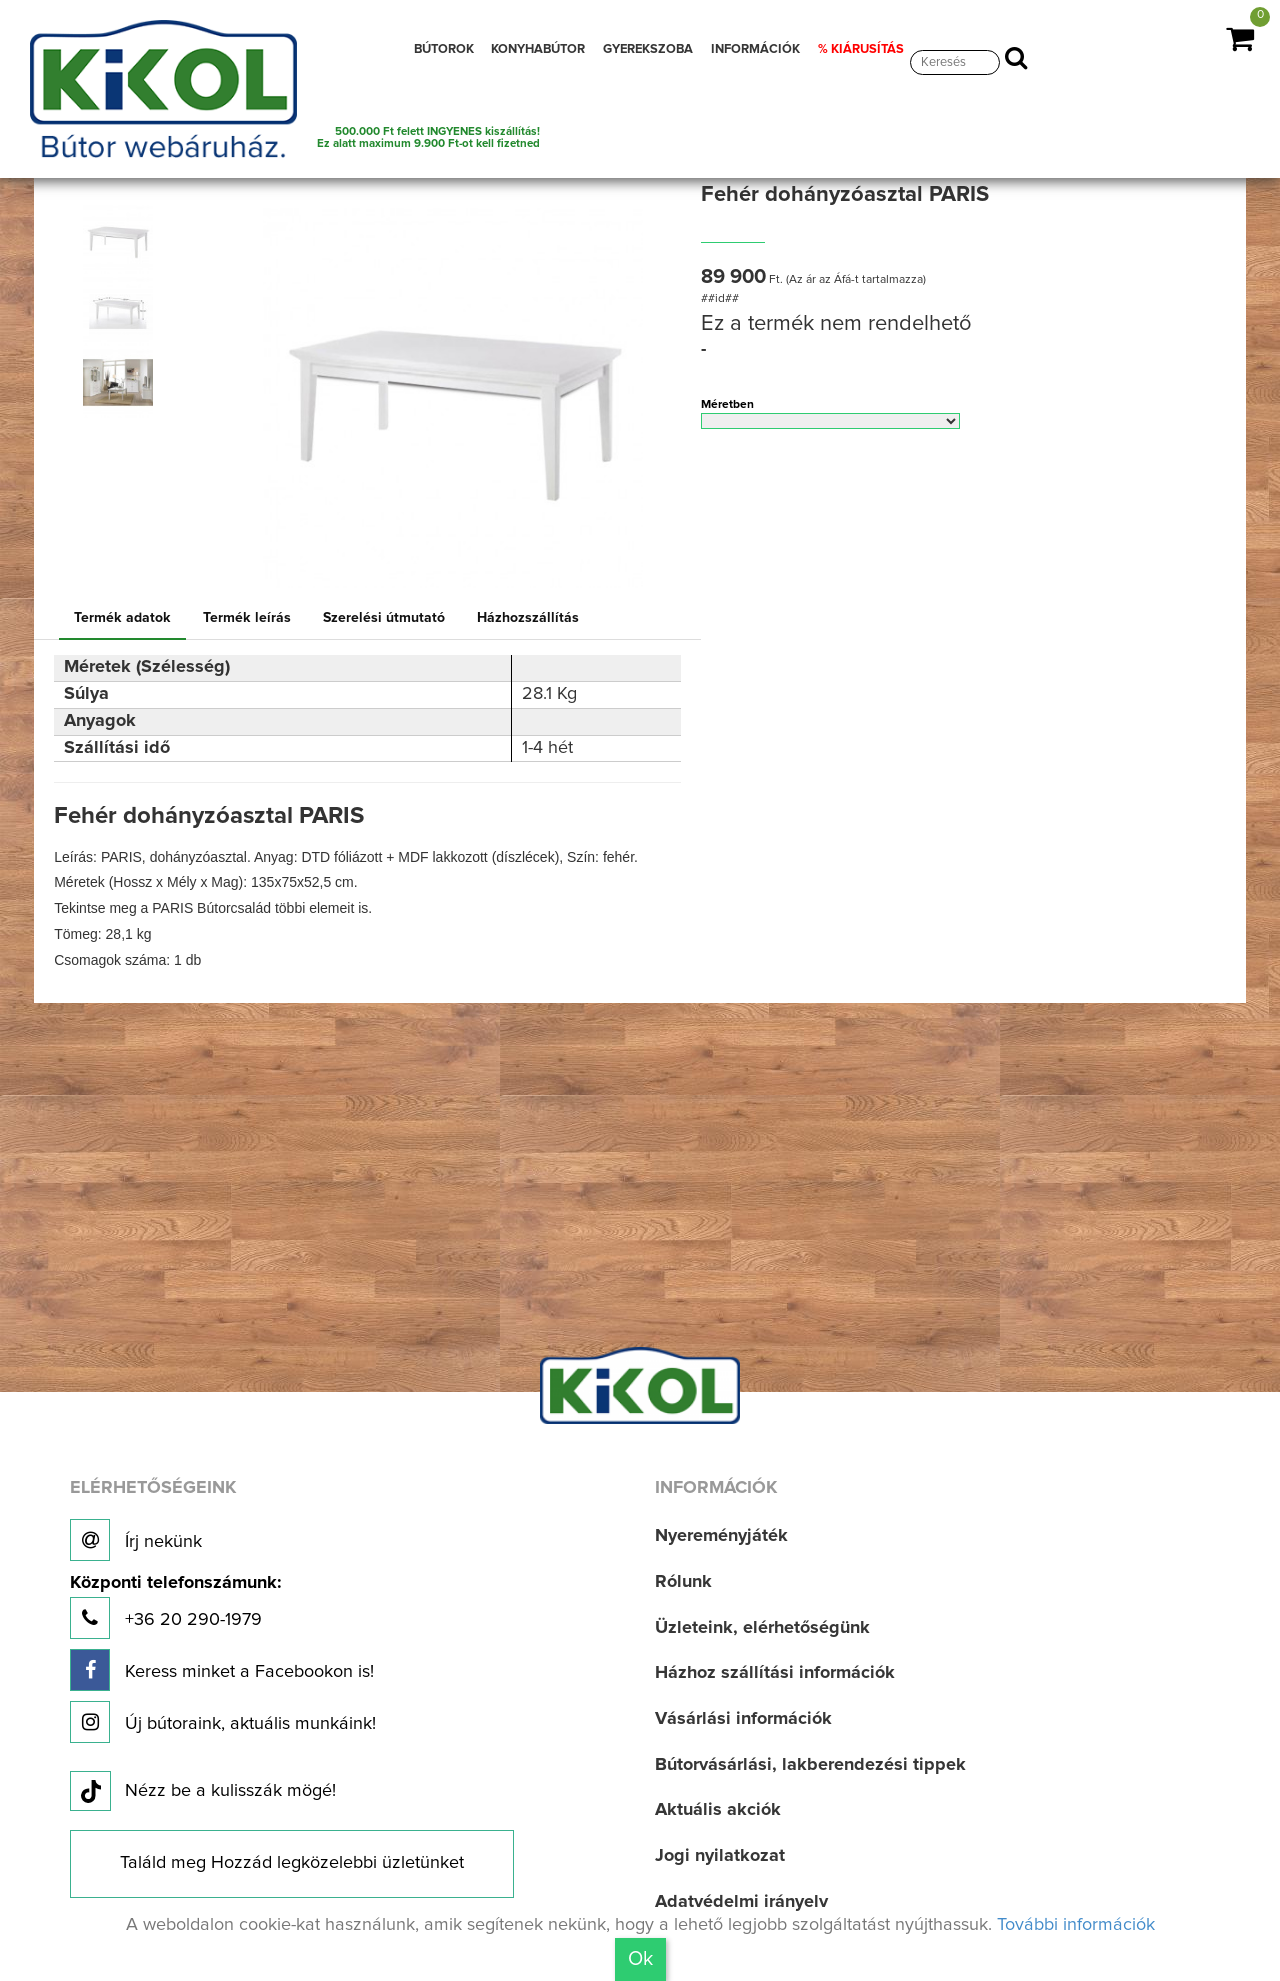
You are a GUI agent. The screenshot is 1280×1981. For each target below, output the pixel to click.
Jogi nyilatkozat (720, 1856)
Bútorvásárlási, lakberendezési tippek (810, 1765)
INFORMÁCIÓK (755, 49)
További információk (1076, 1925)
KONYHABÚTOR (538, 49)
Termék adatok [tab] (122, 618)
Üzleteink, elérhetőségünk (762, 1628)
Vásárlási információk (743, 1719)
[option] (123, 239)
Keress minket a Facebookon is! (222, 1670)
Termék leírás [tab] (247, 618)
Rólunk (683, 1582)
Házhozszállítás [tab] (528, 618)
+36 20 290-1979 (175, 1606)
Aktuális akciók (718, 1810)
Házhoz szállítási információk (775, 1673)
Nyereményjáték (721, 1536)
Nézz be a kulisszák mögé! (203, 1792)
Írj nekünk (136, 1540)
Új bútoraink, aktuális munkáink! (223, 1722)
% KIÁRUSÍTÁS (861, 49)
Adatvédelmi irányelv (741, 1902)
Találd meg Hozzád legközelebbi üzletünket (292, 1863)
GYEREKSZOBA (648, 49)
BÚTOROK (444, 49)
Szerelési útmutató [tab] (384, 618)
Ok (640, 1959)
